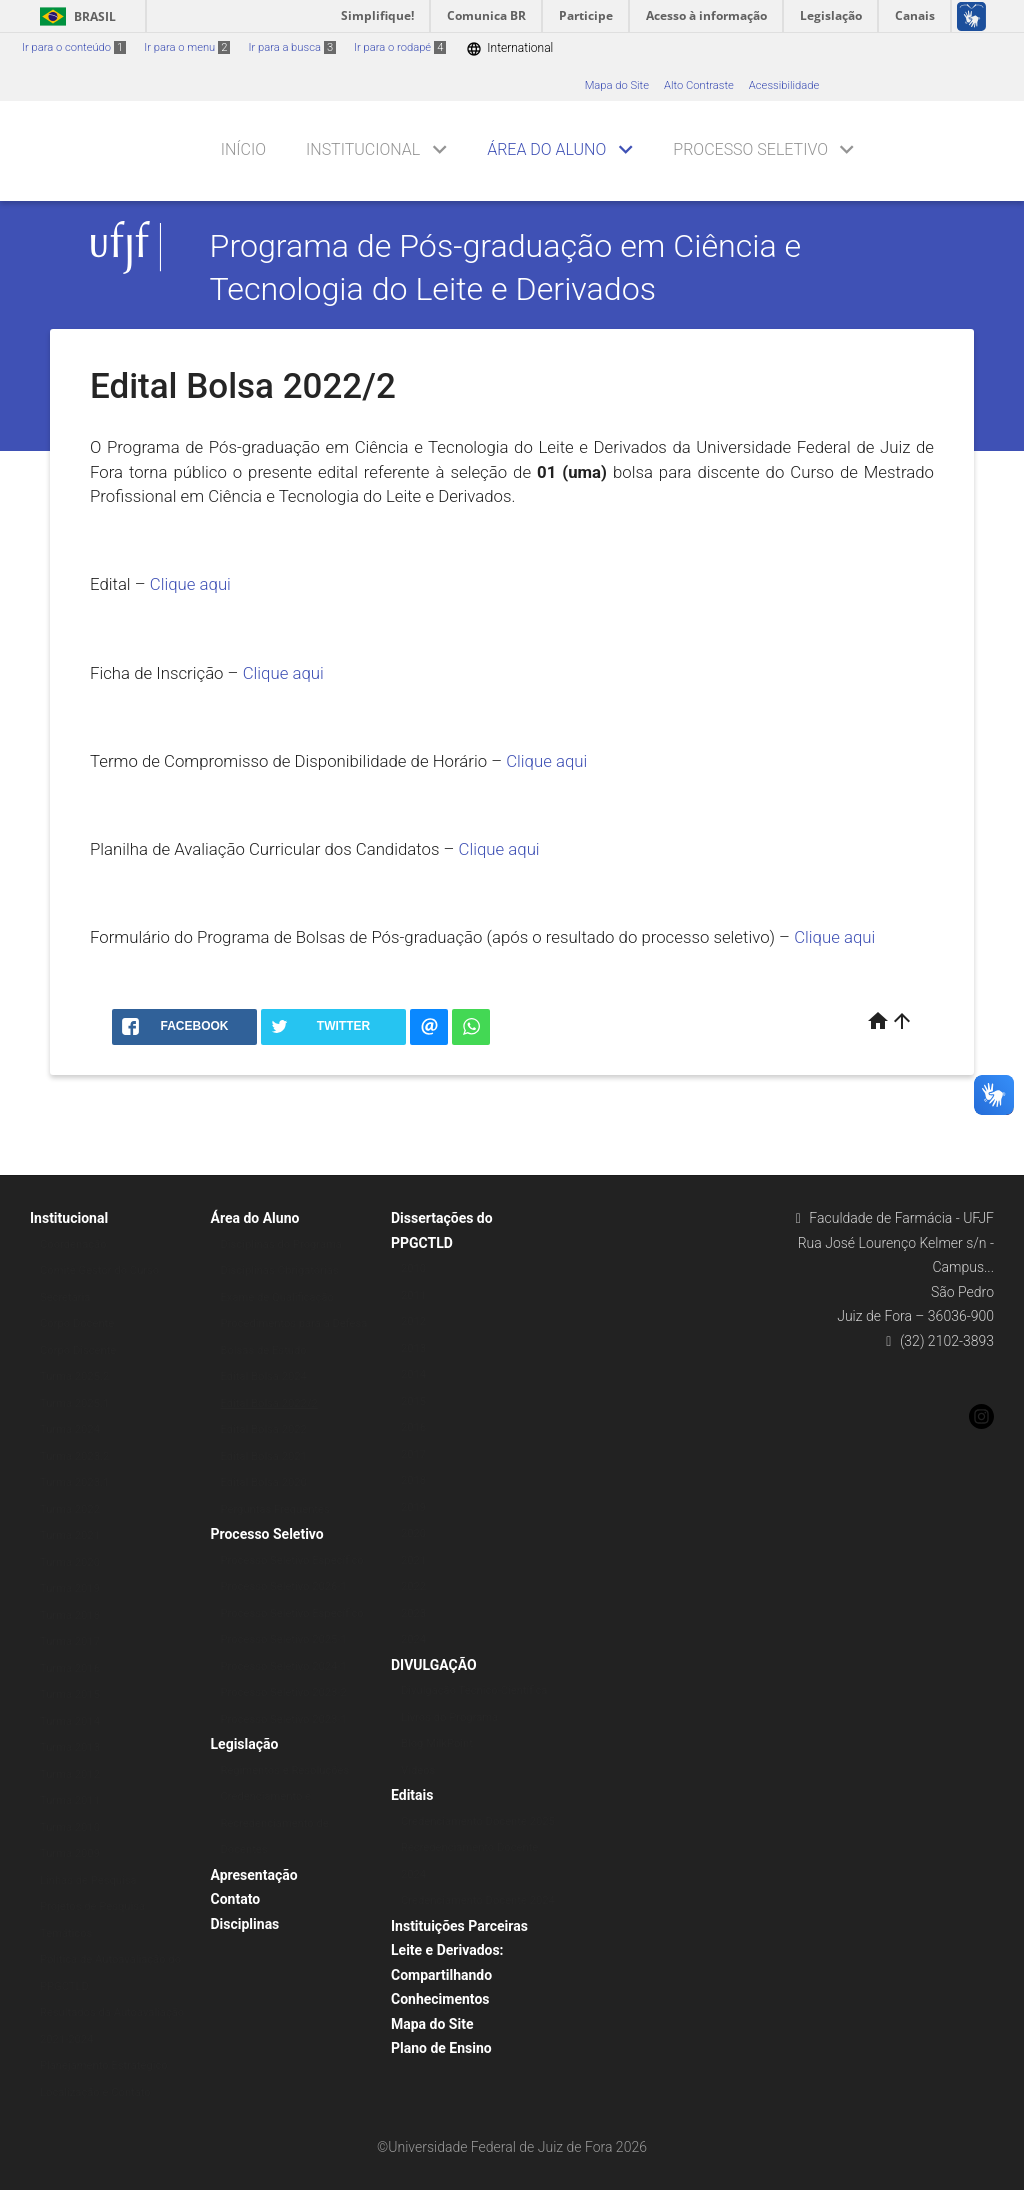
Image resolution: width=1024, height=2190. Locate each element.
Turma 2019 (70, 1588)
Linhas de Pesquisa (88, 1880)
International (509, 48)
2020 (413, 1533)
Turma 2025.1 (74, 1403)
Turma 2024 (70, 1429)
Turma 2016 (70, 1668)
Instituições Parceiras (459, 1926)
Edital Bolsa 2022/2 (269, 1403)
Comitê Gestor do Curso (99, 1270)
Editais (412, 1795)
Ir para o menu (187, 47)
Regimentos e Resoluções (285, 1770)
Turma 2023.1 (74, 1482)
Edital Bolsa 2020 (264, 1482)
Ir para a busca (292, 47)
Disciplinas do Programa (281, 1244)
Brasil (74, 16)
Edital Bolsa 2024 (264, 1376)
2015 (413, 1401)
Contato (236, 1899)
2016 (413, 1427)
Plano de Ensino (441, 2048)
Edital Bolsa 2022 (264, 1429)
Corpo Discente (78, 1350)
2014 (413, 1374)
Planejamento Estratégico (104, 2065)
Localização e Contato (95, 2092)
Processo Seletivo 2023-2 (284, 1692)
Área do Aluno (546, 149)
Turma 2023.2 (74, 1456)
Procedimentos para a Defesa (294, 1323)
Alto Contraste (699, 85)
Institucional (363, 149)
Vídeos (418, 1770)
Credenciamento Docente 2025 (478, 1821)
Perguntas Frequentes (275, 1509)
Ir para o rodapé (400, 47)
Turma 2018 (70, 1615)
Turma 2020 (70, 1562)
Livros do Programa (449, 1717)
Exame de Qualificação (277, 1297)
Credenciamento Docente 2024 (478, 1900)
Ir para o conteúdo (74, 47)
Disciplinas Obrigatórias (280, 1270)
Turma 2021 (70, 1535)
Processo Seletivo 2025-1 (284, 1639)
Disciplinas (245, 1924)
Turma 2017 (70, 1641)
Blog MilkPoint (437, 1743)
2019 (413, 1507)
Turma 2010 (70, 1827)
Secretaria (65, 1297)
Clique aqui (190, 584)
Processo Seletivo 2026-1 (284, 1586)
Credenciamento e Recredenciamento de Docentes (275, 1823)
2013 (413, 1348)
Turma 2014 (70, 1721)
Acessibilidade (784, 85)
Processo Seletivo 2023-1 (284, 1719)
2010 (413, 1268)
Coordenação (73, 1244)
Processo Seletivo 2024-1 (284, 1666)
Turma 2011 (70, 1800)
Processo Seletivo (750, 149)
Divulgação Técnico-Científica (474, 1690)
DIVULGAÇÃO (434, 1665)
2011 (413, 1295)
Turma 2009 (70, 1853)
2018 (413, 1480)
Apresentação (254, 1875)
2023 (413, 1613)
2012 (413, 1321)
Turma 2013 (70, 1747)
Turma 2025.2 (74, 1376)
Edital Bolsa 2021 (264, 1456)
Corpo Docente (77, 1323)
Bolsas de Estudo (264, 1350)
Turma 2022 (70, 1509)
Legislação (245, 1744)
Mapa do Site (617, 85)
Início (243, 149)
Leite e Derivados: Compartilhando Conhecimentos (447, 1974)
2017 (413, 1454)
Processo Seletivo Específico (292, 1560)
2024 (413, 1639)
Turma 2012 (70, 1774)
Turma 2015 (70, 1694)
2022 (413, 1586)
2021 (413, 1560)
